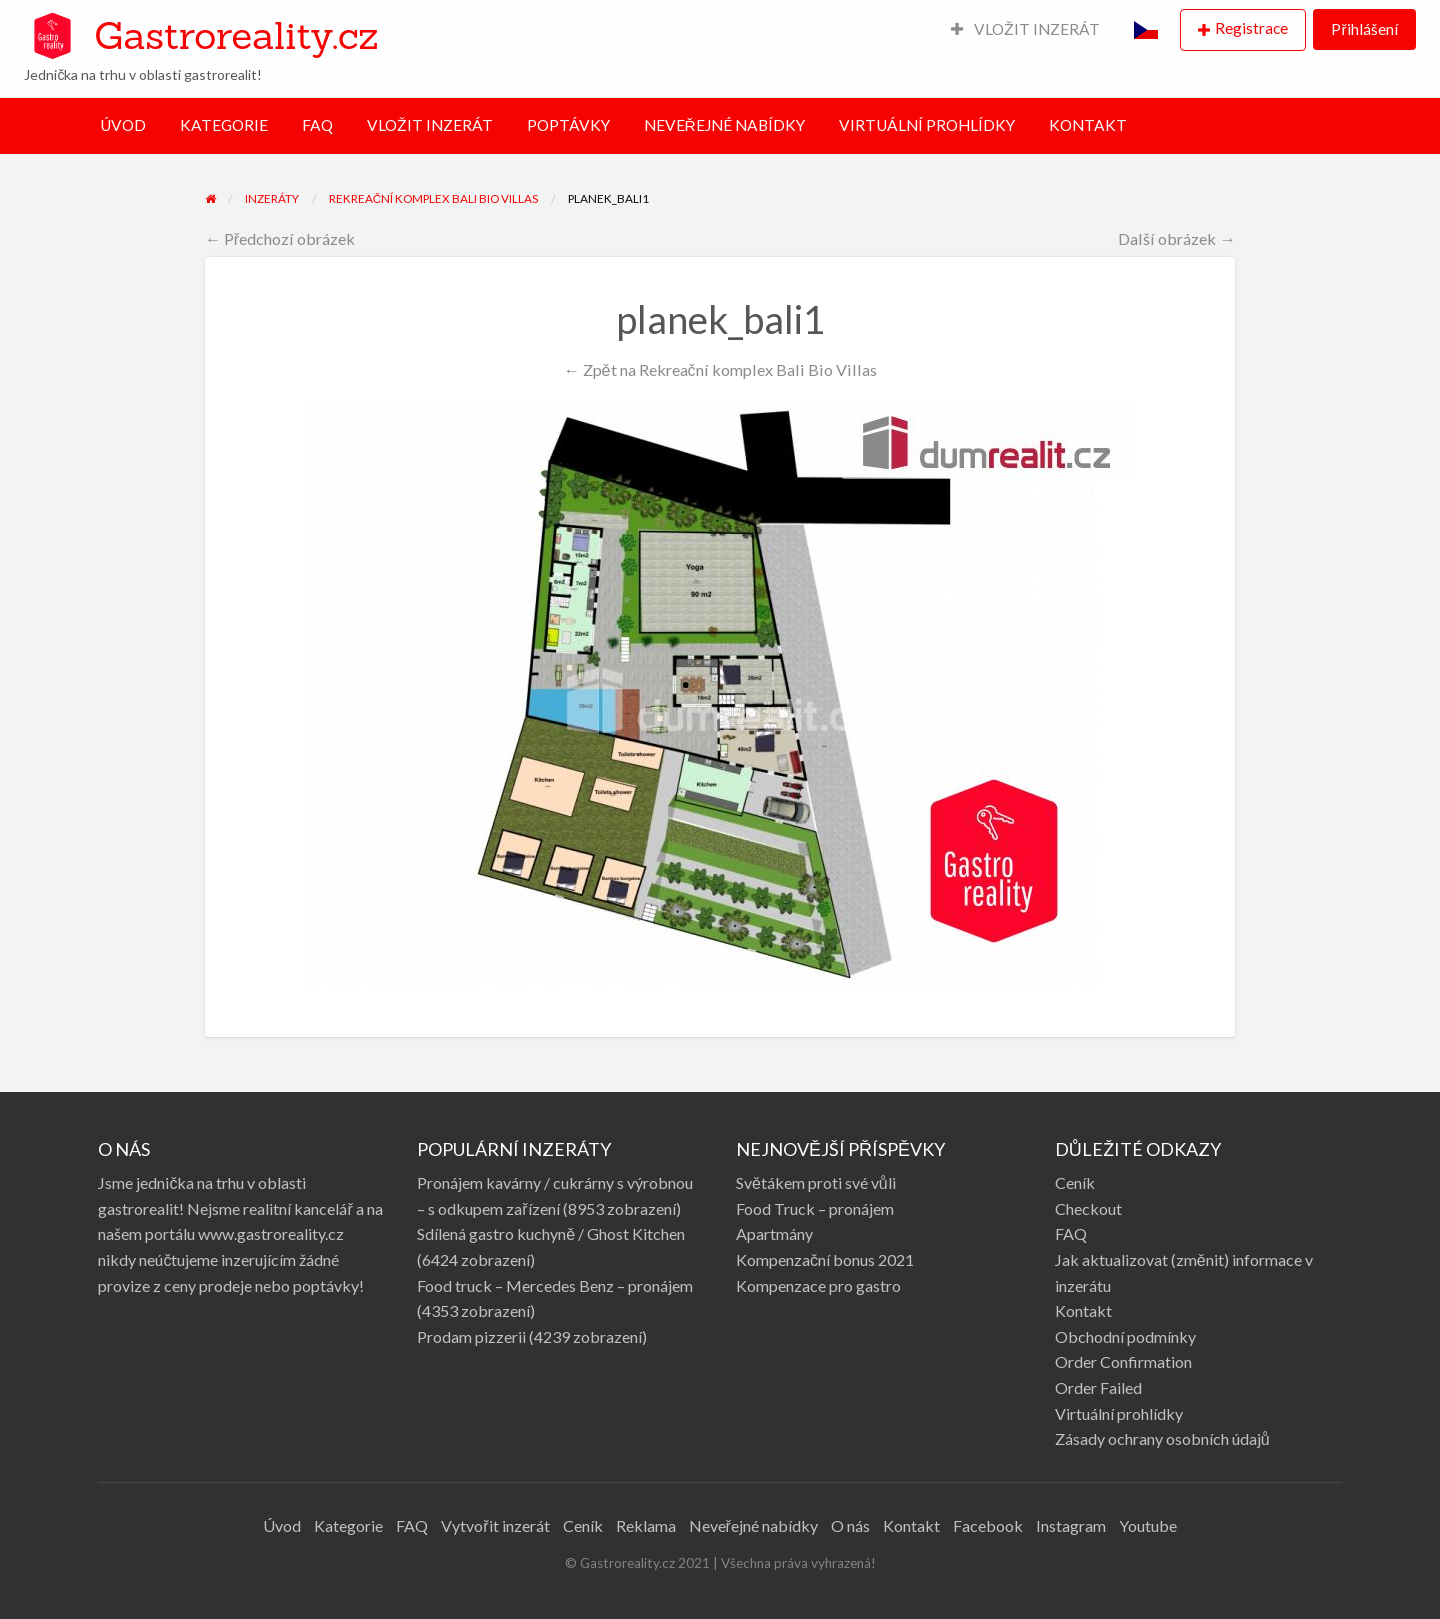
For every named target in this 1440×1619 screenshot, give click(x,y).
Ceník (1075, 1182)
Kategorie (348, 1525)
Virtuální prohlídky (1119, 1413)
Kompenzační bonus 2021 (825, 1259)
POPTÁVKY (568, 125)
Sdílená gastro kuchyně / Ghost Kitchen (551, 1233)
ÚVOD (123, 125)
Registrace (1251, 28)
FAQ (317, 125)
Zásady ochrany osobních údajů (1162, 1438)
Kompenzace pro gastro (818, 1285)
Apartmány (774, 1233)
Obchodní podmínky (1125, 1336)
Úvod (282, 1525)
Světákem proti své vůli (816, 1182)
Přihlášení (1364, 29)
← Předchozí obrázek (280, 238)
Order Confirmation (1123, 1361)
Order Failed (1098, 1387)
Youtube (1148, 1525)
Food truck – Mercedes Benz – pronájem (555, 1285)
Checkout (1088, 1208)
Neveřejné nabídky (753, 1525)
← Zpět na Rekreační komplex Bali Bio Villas (719, 369)
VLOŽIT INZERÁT (1026, 29)
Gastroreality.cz (236, 35)
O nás (850, 1525)
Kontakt (1083, 1310)
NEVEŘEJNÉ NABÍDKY (724, 125)
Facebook (988, 1525)
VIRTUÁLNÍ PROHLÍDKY (927, 125)
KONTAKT (1088, 125)
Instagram (1071, 1525)
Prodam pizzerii (471, 1336)
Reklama (646, 1525)
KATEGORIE (224, 125)
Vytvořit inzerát (495, 1525)
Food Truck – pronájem (815, 1208)
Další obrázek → (1176, 238)
